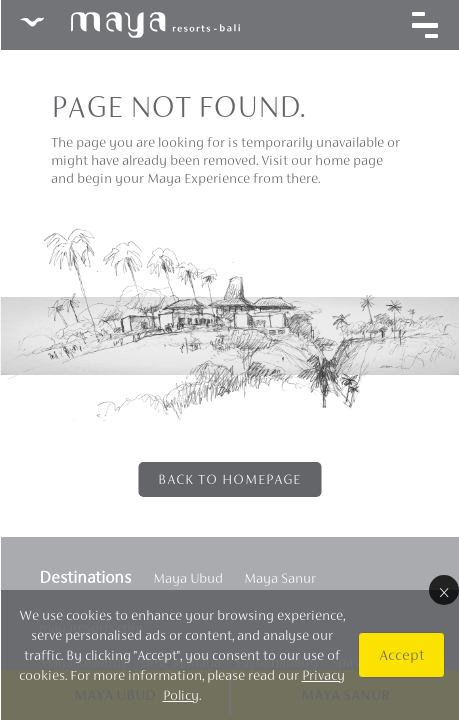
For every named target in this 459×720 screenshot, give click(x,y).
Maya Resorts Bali (129, 25)
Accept (400, 654)
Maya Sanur (279, 578)
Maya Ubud (187, 578)
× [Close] (443, 590)
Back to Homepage (229, 479)
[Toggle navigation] (424, 25)
